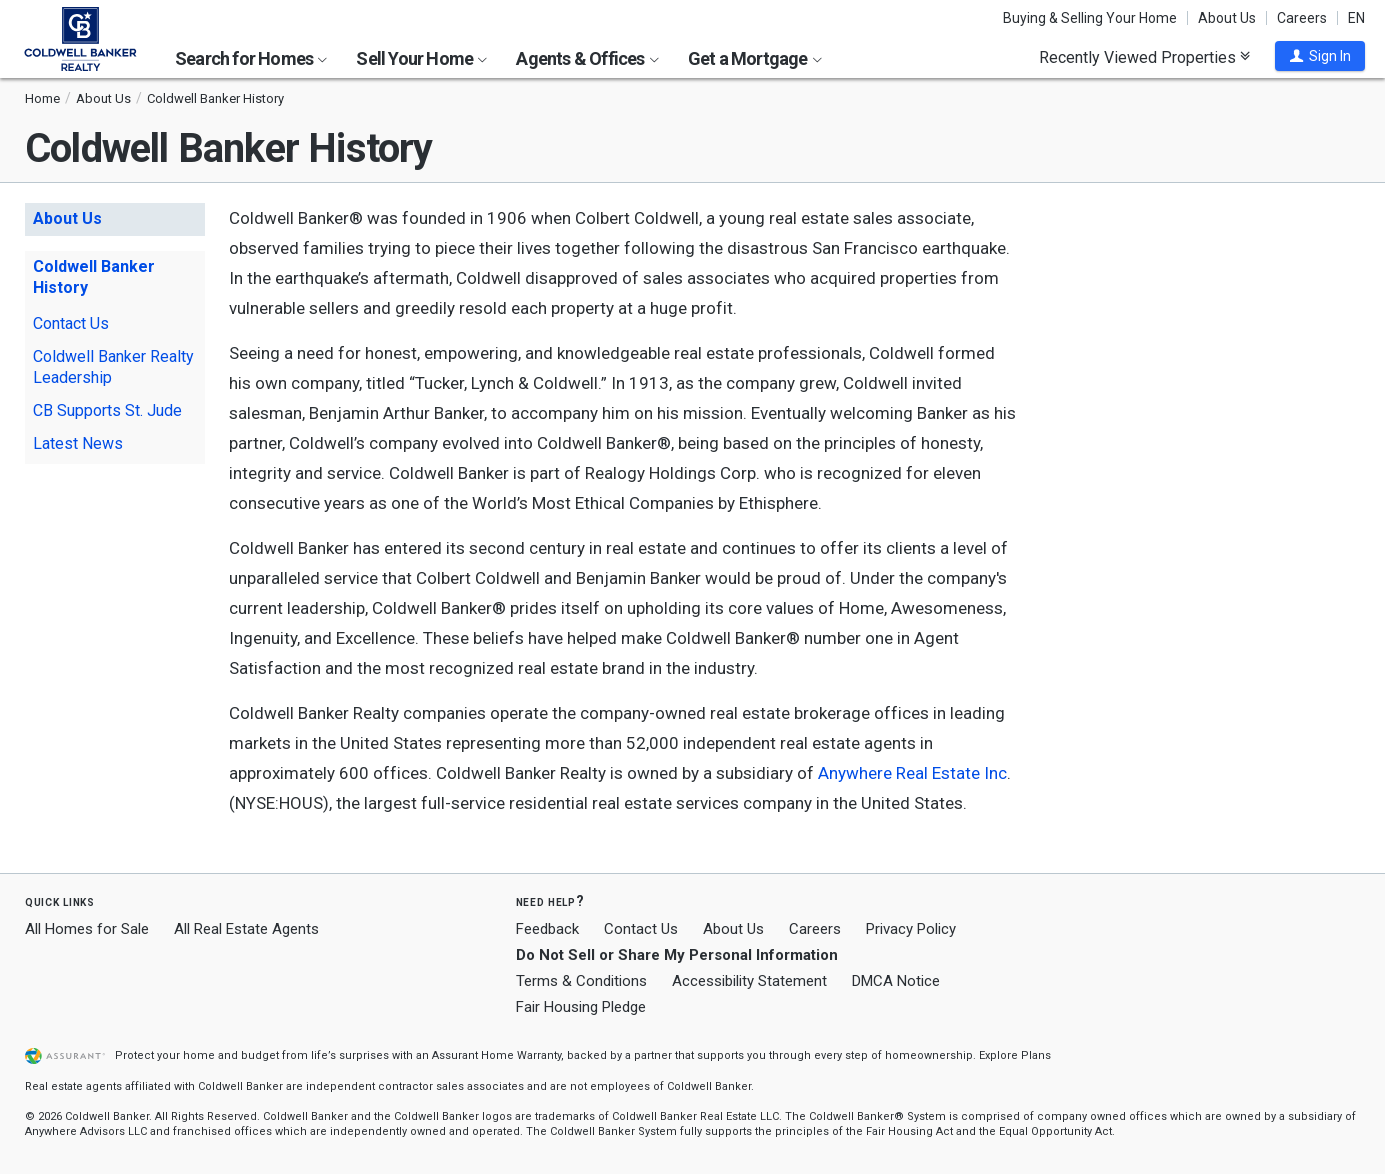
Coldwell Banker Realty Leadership (113, 367)
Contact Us (71, 323)
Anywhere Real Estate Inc (912, 773)
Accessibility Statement (749, 981)
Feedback (547, 929)
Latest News (78, 443)
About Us (1227, 18)
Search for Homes (251, 58)
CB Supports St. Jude (107, 410)
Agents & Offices (587, 58)
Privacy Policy (911, 929)
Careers (1302, 18)
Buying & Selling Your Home (1090, 18)
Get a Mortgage (755, 58)
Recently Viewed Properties (1144, 57)
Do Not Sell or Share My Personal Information (677, 955)
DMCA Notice (896, 981)
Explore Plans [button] (1015, 1055)
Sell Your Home (421, 58)
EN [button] (1356, 18)
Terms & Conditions (581, 981)
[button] (1320, 56)
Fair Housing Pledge (581, 1007)
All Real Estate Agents (246, 929)
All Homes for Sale (87, 929)
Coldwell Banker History (94, 277)
